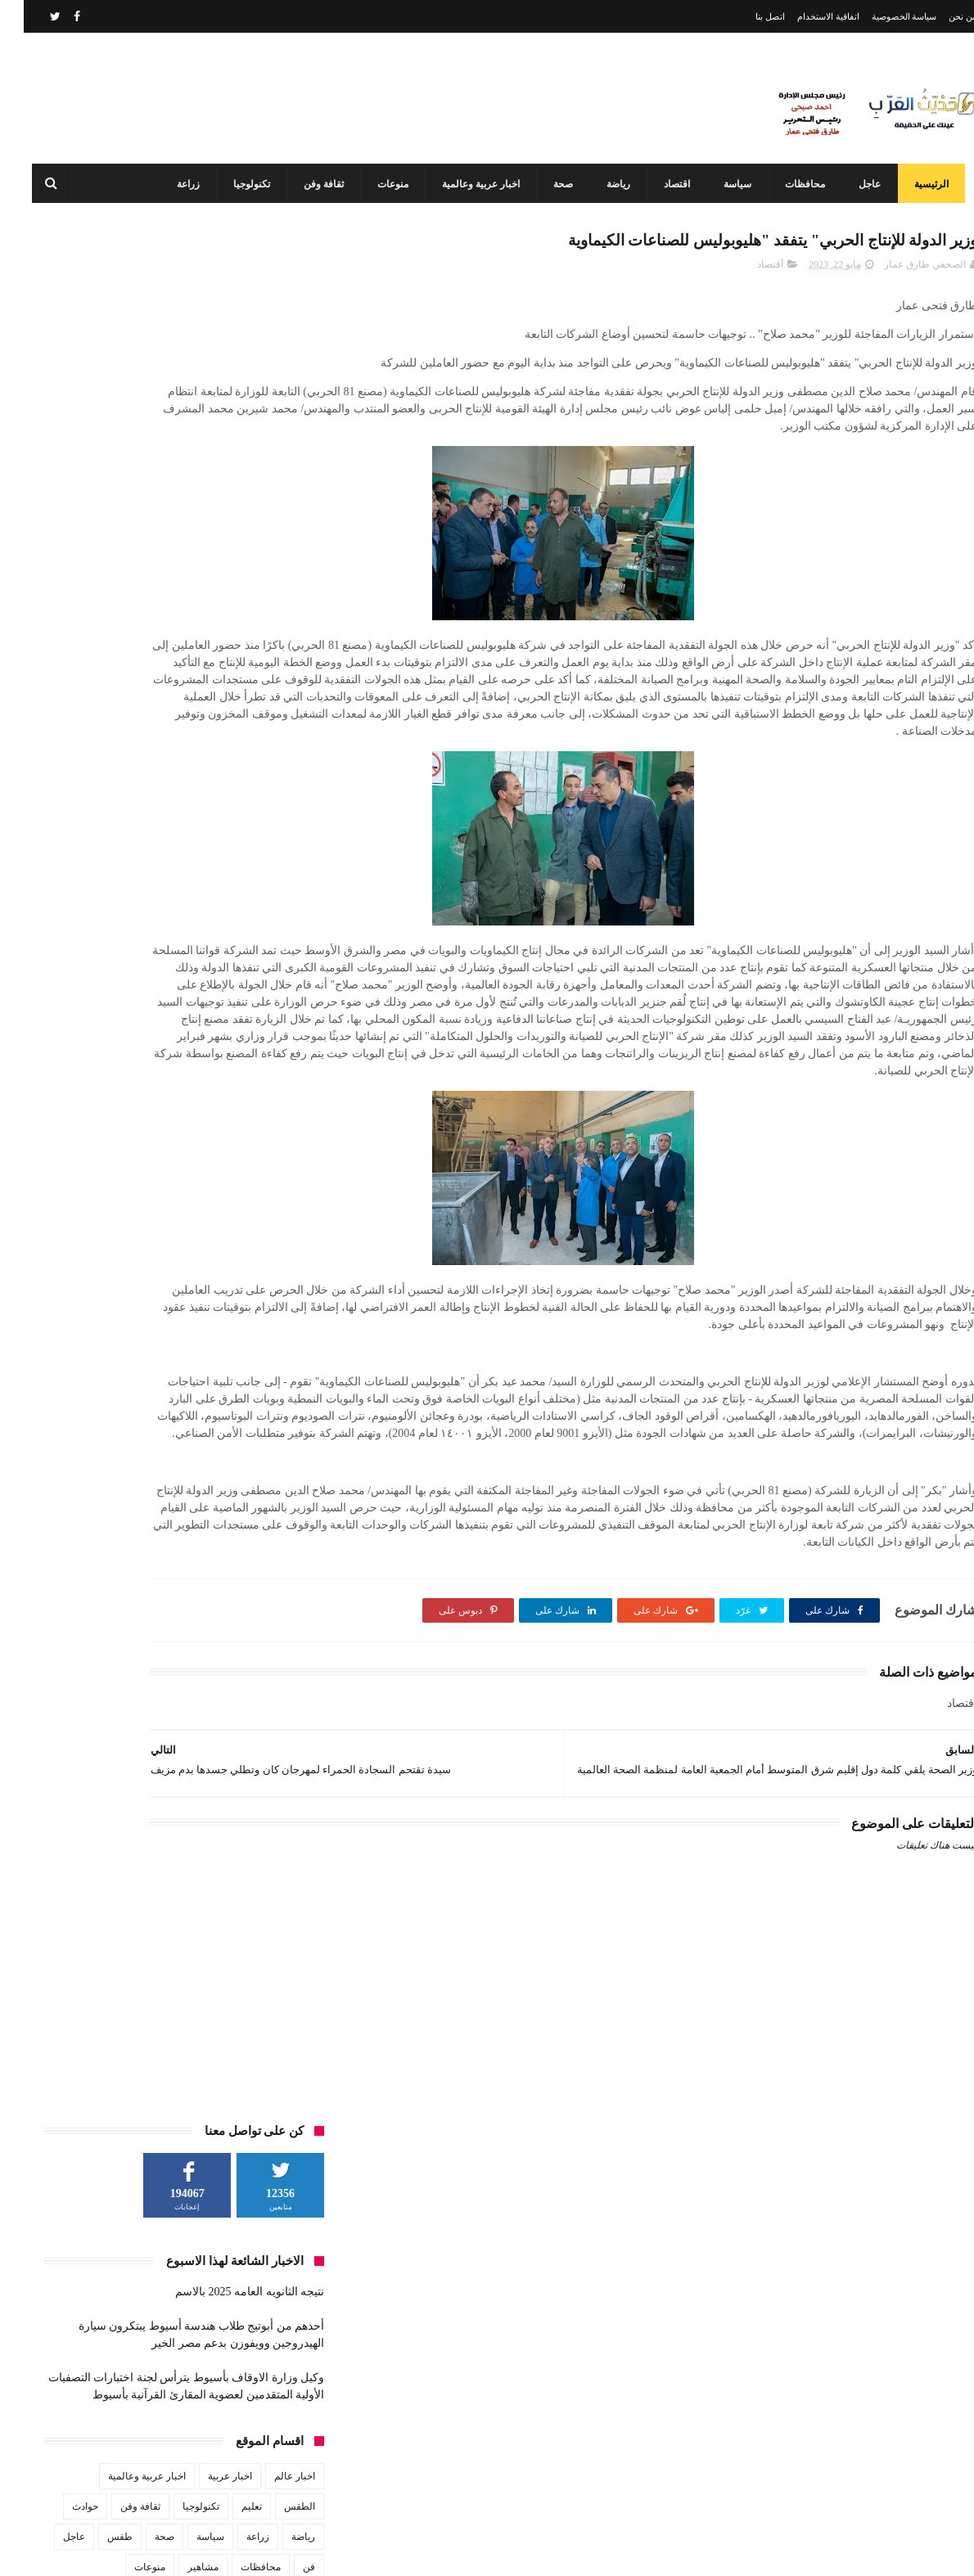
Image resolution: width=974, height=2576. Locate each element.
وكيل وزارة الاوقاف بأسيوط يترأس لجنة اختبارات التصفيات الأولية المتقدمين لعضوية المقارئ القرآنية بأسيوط (448, 2479)
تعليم (228, 616)
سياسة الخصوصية (880, 16)
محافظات (793, 184)
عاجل (858, 184)
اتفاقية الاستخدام (804, 16)
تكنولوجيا (240, 184)
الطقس (275, 616)
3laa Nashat (687, 2550)
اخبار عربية (206, 586)
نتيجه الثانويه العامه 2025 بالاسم (225, 401)
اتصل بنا (746, 16)
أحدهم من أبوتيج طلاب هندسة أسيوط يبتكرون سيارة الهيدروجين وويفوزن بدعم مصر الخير (454, 2370)
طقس (96, 646)
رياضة (607, 184)
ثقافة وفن (312, 184)
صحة (551, 184)
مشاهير (179, 676)
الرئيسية (920, 184)
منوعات (381, 184)
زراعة (176, 184)
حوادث (61, 616)
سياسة (726, 184)
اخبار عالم (270, 586)
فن (285, 676)
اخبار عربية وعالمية (469, 184)
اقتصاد (665, 184)
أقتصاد (746, 271)
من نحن (939, 16)
